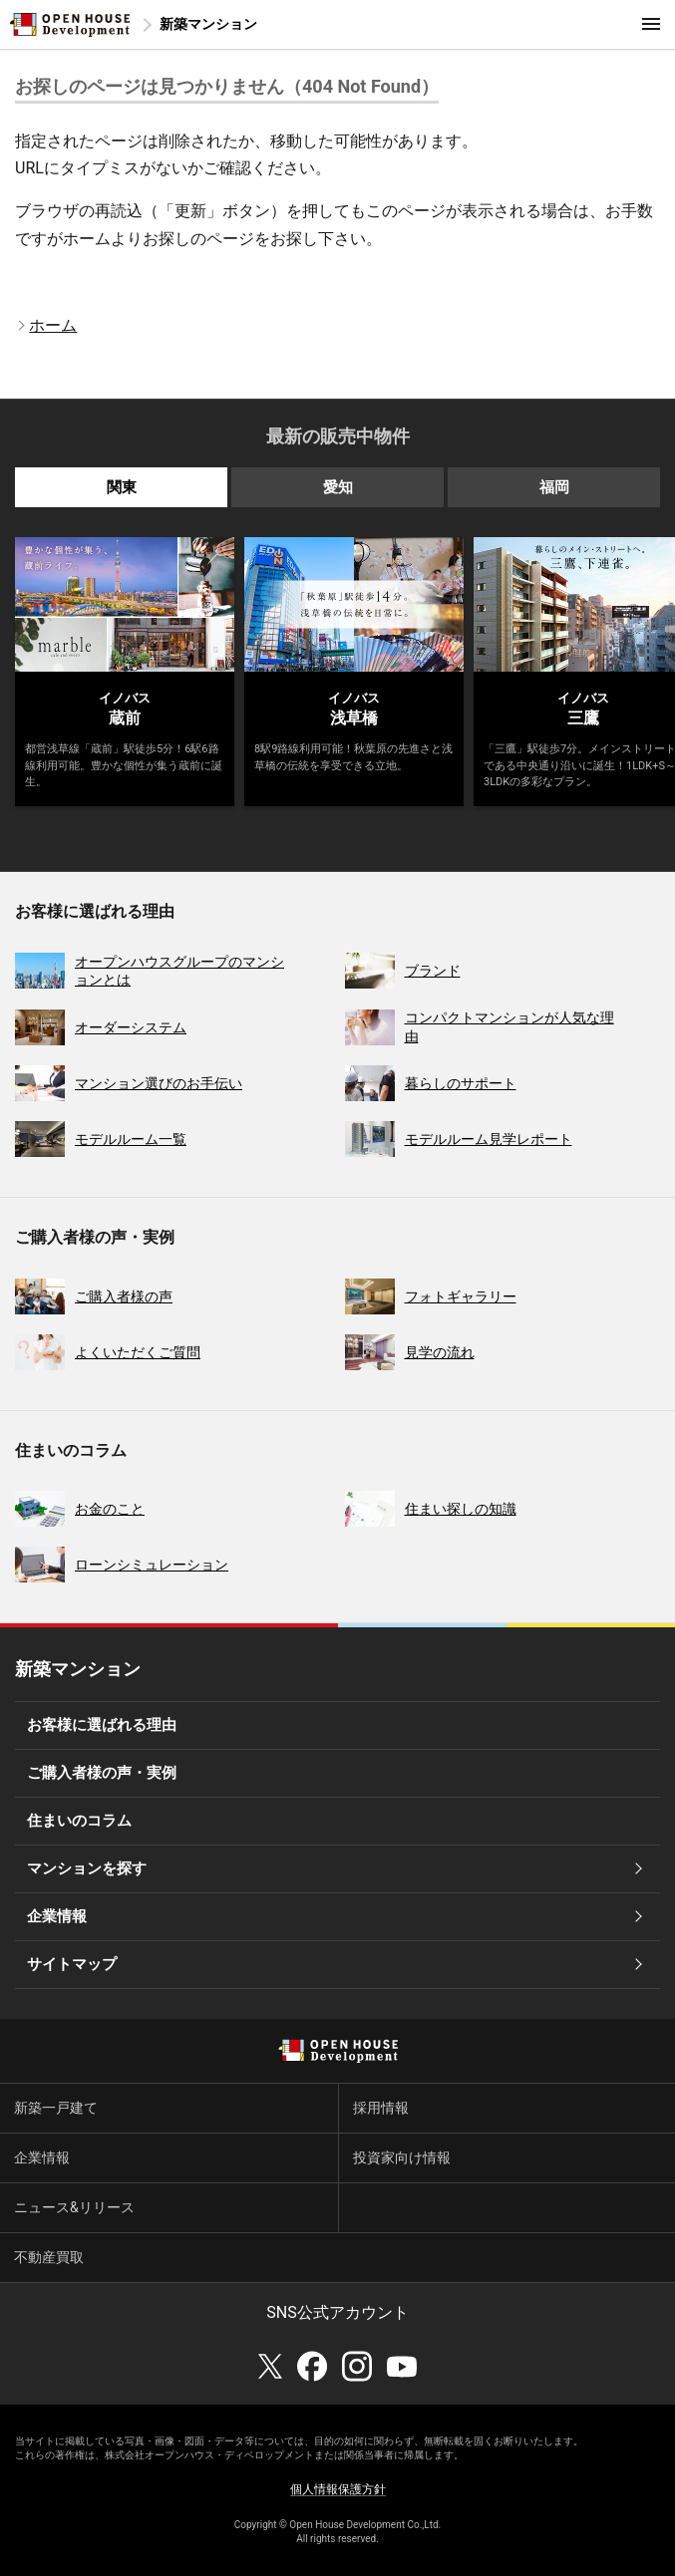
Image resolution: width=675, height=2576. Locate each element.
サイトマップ (72, 1964)
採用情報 (381, 2108)
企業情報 (57, 1916)
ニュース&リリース (74, 2207)
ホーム (53, 325)
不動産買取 (49, 2257)
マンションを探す (87, 1868)
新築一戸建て (56, 2108)
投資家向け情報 (402, 2157)
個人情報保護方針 (338, 2489)
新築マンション (208, 24)
